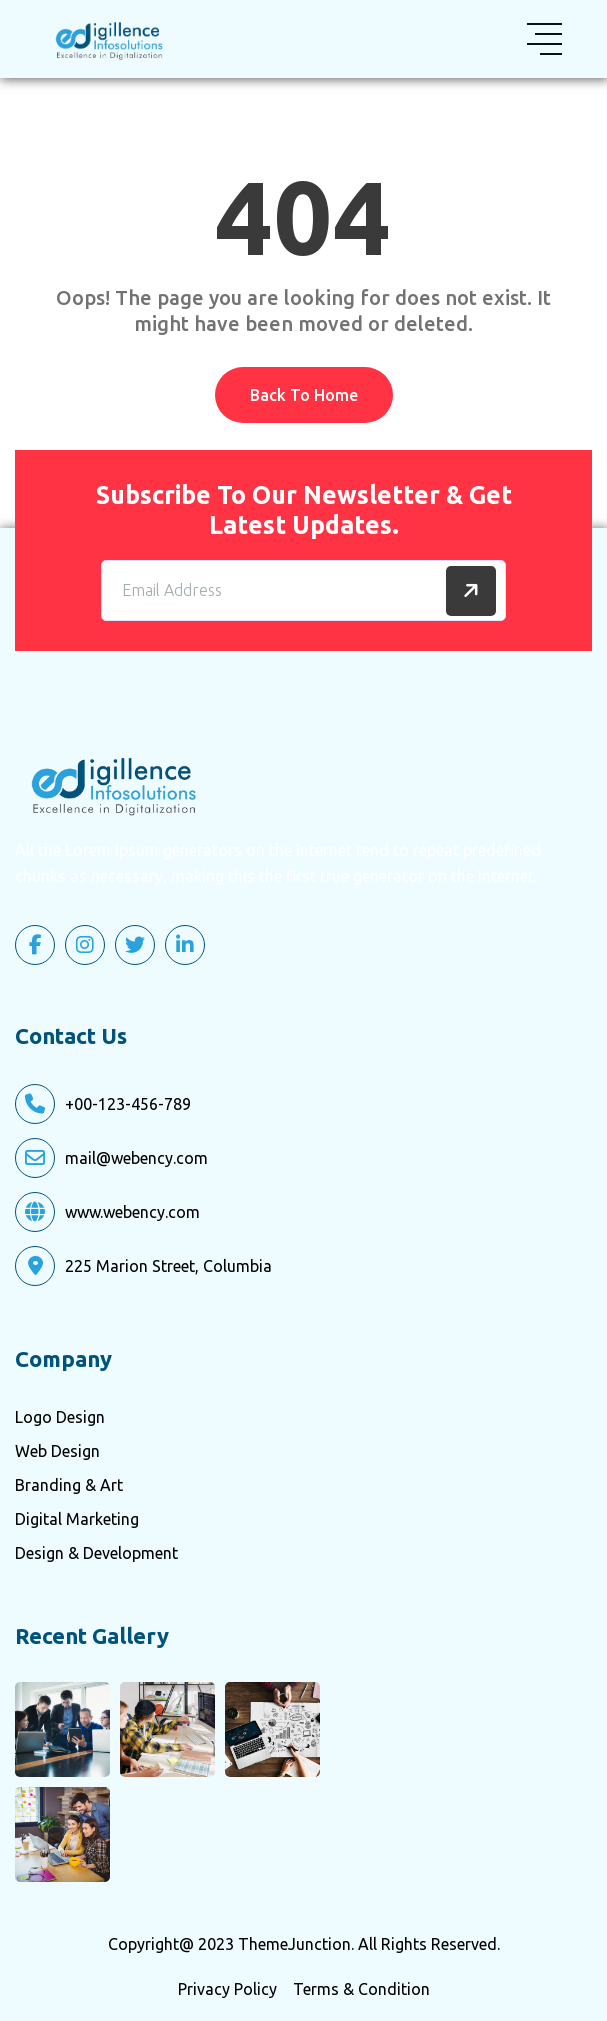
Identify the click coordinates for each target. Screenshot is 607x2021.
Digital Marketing (77, 1519)
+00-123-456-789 (128, 1104)
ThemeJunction (294, 1944)
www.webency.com (132, 1212)
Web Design (57, 1451)
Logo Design (60, 1417)
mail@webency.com (136, 1158)
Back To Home (304, 395)
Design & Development (96, 1553)
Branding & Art (69, 1485)
